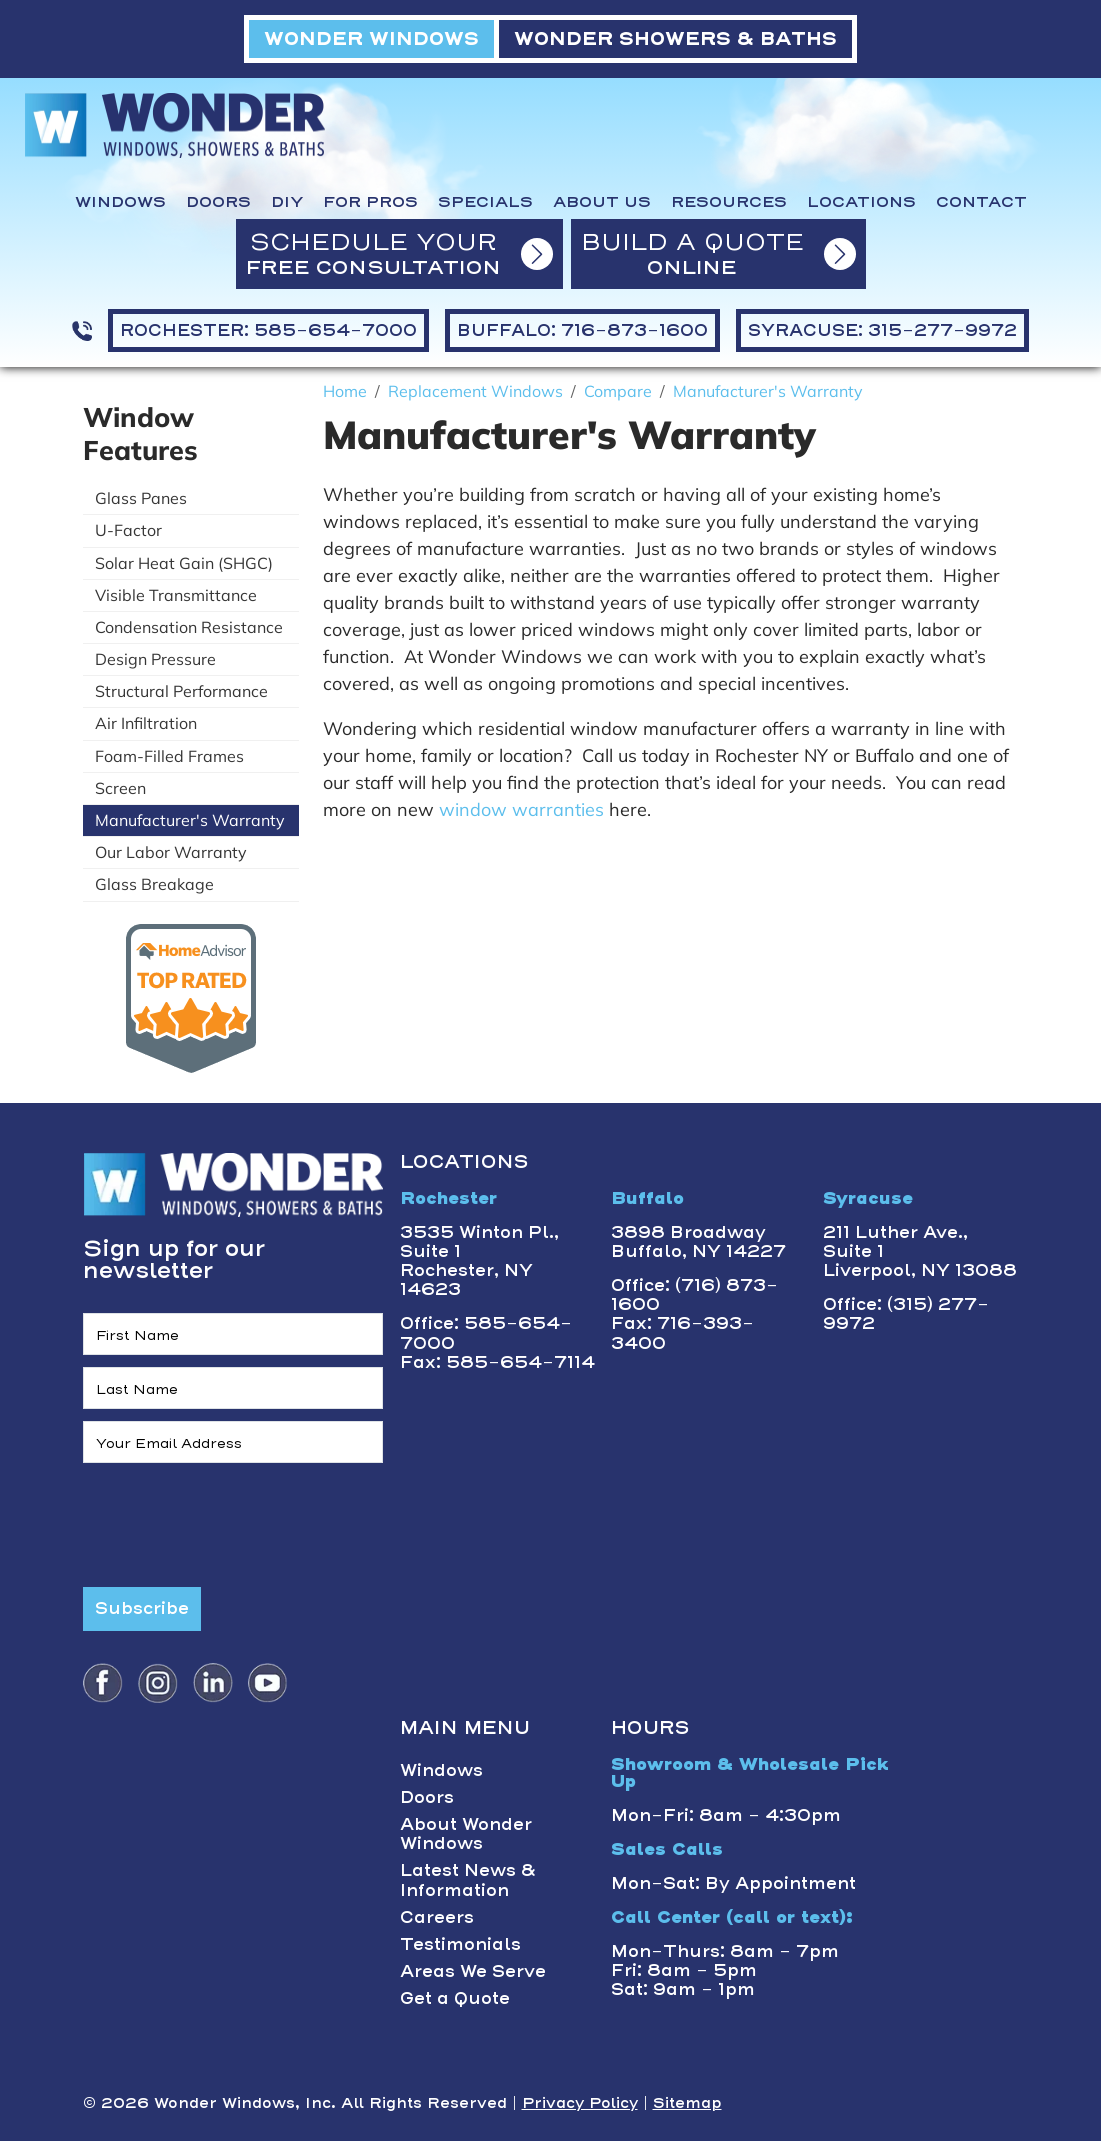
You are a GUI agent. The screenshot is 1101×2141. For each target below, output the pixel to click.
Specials (485, 202)
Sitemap (687, 2103)
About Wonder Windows (466, 1833)
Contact (981, 202)
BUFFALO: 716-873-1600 (582, 330)
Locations (861, 202)
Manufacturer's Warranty (190, 820)
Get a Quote (455, 1998)
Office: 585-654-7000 (486, 1332)
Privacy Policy (580, 2103)
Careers (437, 1917)
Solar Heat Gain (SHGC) (184, 563)
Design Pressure (155, 659)
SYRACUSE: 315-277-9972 (882, 330)
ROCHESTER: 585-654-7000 (268, 330)
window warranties (521, 809)
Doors (218, 202)
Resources (729, 202)
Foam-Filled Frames (169, 756)
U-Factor (128, 530)
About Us (602, 202)
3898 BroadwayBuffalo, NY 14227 (698, 1241)
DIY (287, 202)
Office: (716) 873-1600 (694, 1294)
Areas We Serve (473, 1971)
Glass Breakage (154, 884)
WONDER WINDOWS (371, 38)
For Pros (370, 202)
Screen (120, 788)
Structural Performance (181, 691)
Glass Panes (141, 498)
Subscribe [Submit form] (142, 1608)
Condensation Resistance (189, 627)
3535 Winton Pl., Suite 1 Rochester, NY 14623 (479, 1261)
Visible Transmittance (176, 595)
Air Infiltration (146, 723)
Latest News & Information (468, 1879)
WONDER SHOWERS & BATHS (675, 38)
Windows (120, 202)
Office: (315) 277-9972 (906, 1313)
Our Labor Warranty (171, 852)
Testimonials (460, 1944)
